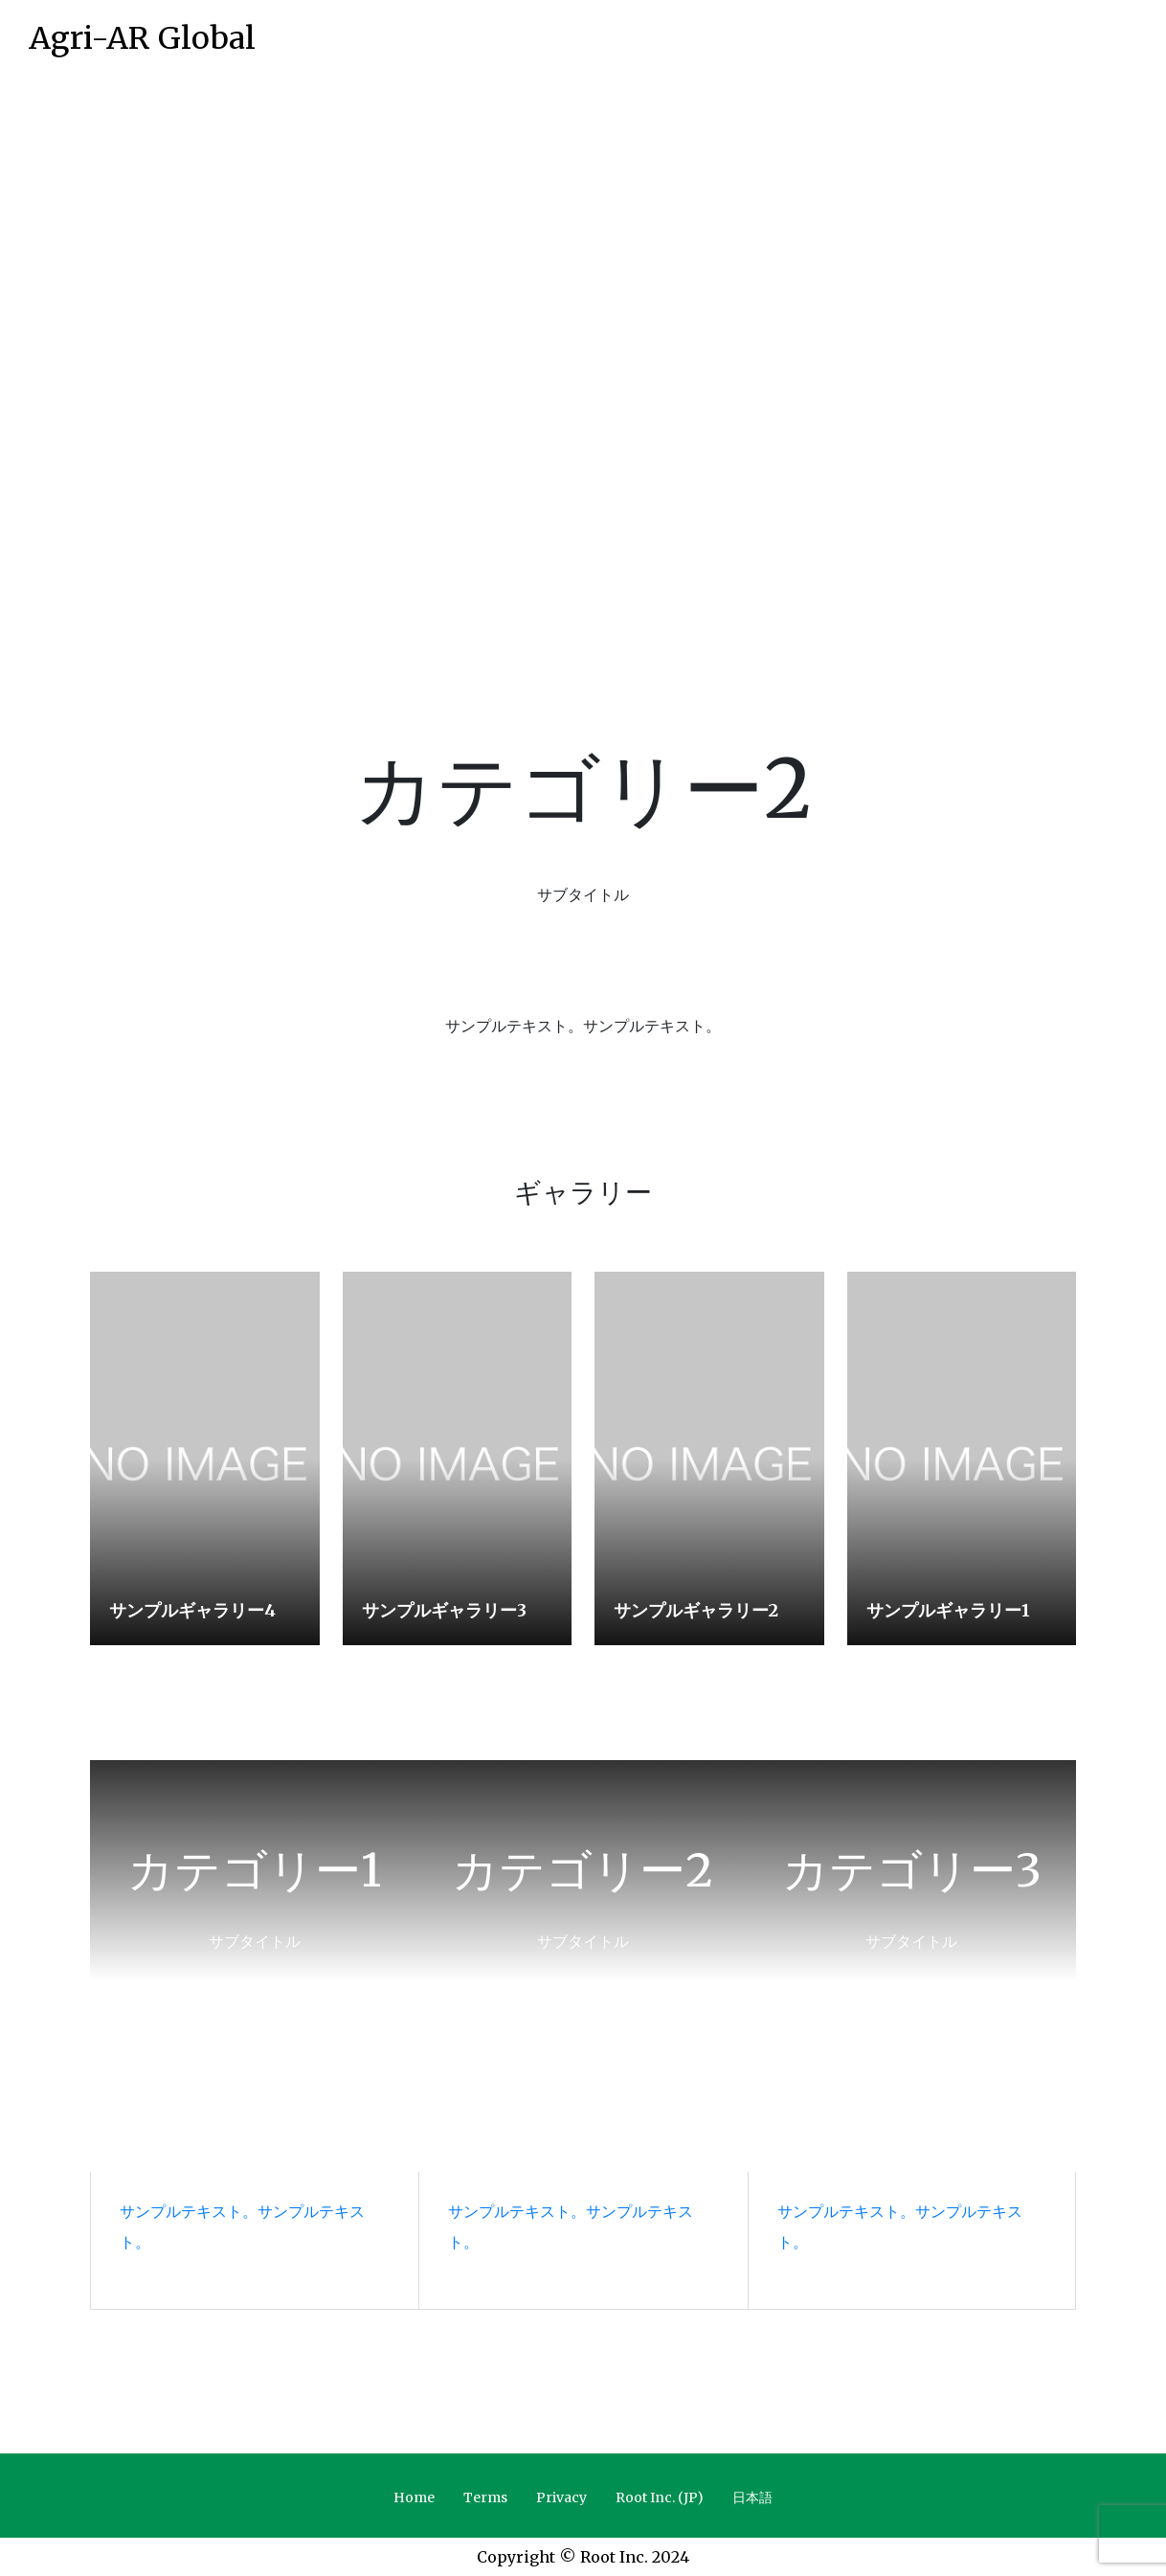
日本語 (752, 2497)
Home (414, 2497)
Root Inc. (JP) (660, 2497)
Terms (485, 2497)
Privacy (561, 2497)
